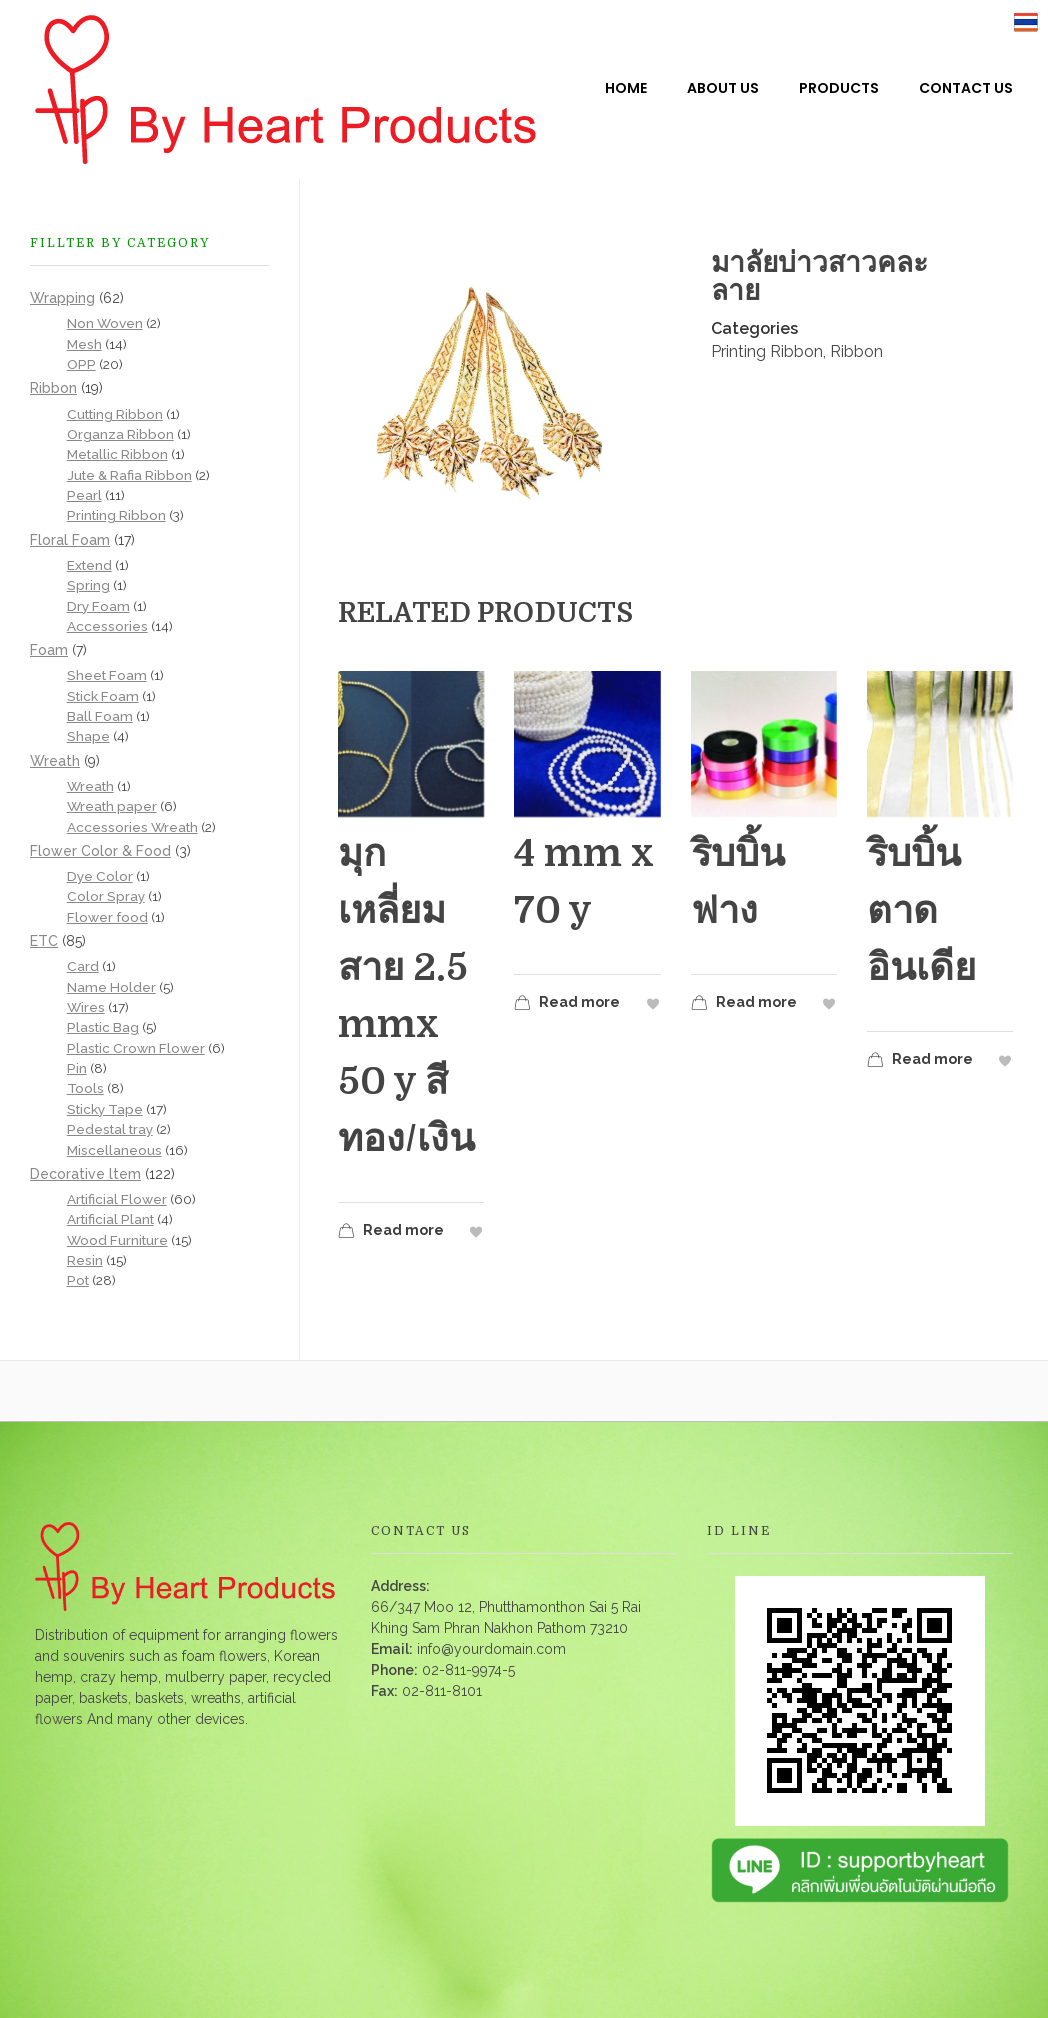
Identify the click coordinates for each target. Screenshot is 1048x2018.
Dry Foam (98, 606)
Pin (77, 1068)
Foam (49, 650)
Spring (88, 585)
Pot (78, 1280)
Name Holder (111, 987)
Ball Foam (100, 716)
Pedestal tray (110, 1129)
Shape (88, 736)
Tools (85, 1088)
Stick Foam (103, 696)
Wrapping (62, 298)
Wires (86, 1007)
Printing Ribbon (767, 351)
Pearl (84, 495)
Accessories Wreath (132, 827)
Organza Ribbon (120, 434)
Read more (391, 1232)
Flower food (107, 917)
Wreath (55, 761)
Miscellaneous (114, 1150)
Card (83, 966)
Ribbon (856, 351)
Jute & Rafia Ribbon (129, 475)
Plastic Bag (103, 1027)
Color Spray (106, 896)
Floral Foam (70, 540)
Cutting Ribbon (115, 414)
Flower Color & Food (100, 851)
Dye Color (100, 876)
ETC (44, 941)
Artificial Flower (117, 1199)
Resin (85, 1260)
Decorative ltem (85, 1174)
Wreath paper (112, 806)
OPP (81, 364)
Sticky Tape (105, 1109)
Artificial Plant (110, 1219)
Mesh (84, 344)
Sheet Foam (107, 675)
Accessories (107, 626)
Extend (89, 565)
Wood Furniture (117, 1240)
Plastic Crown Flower (136, 1048)
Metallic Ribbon (117, 454)
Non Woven (105, 323)
